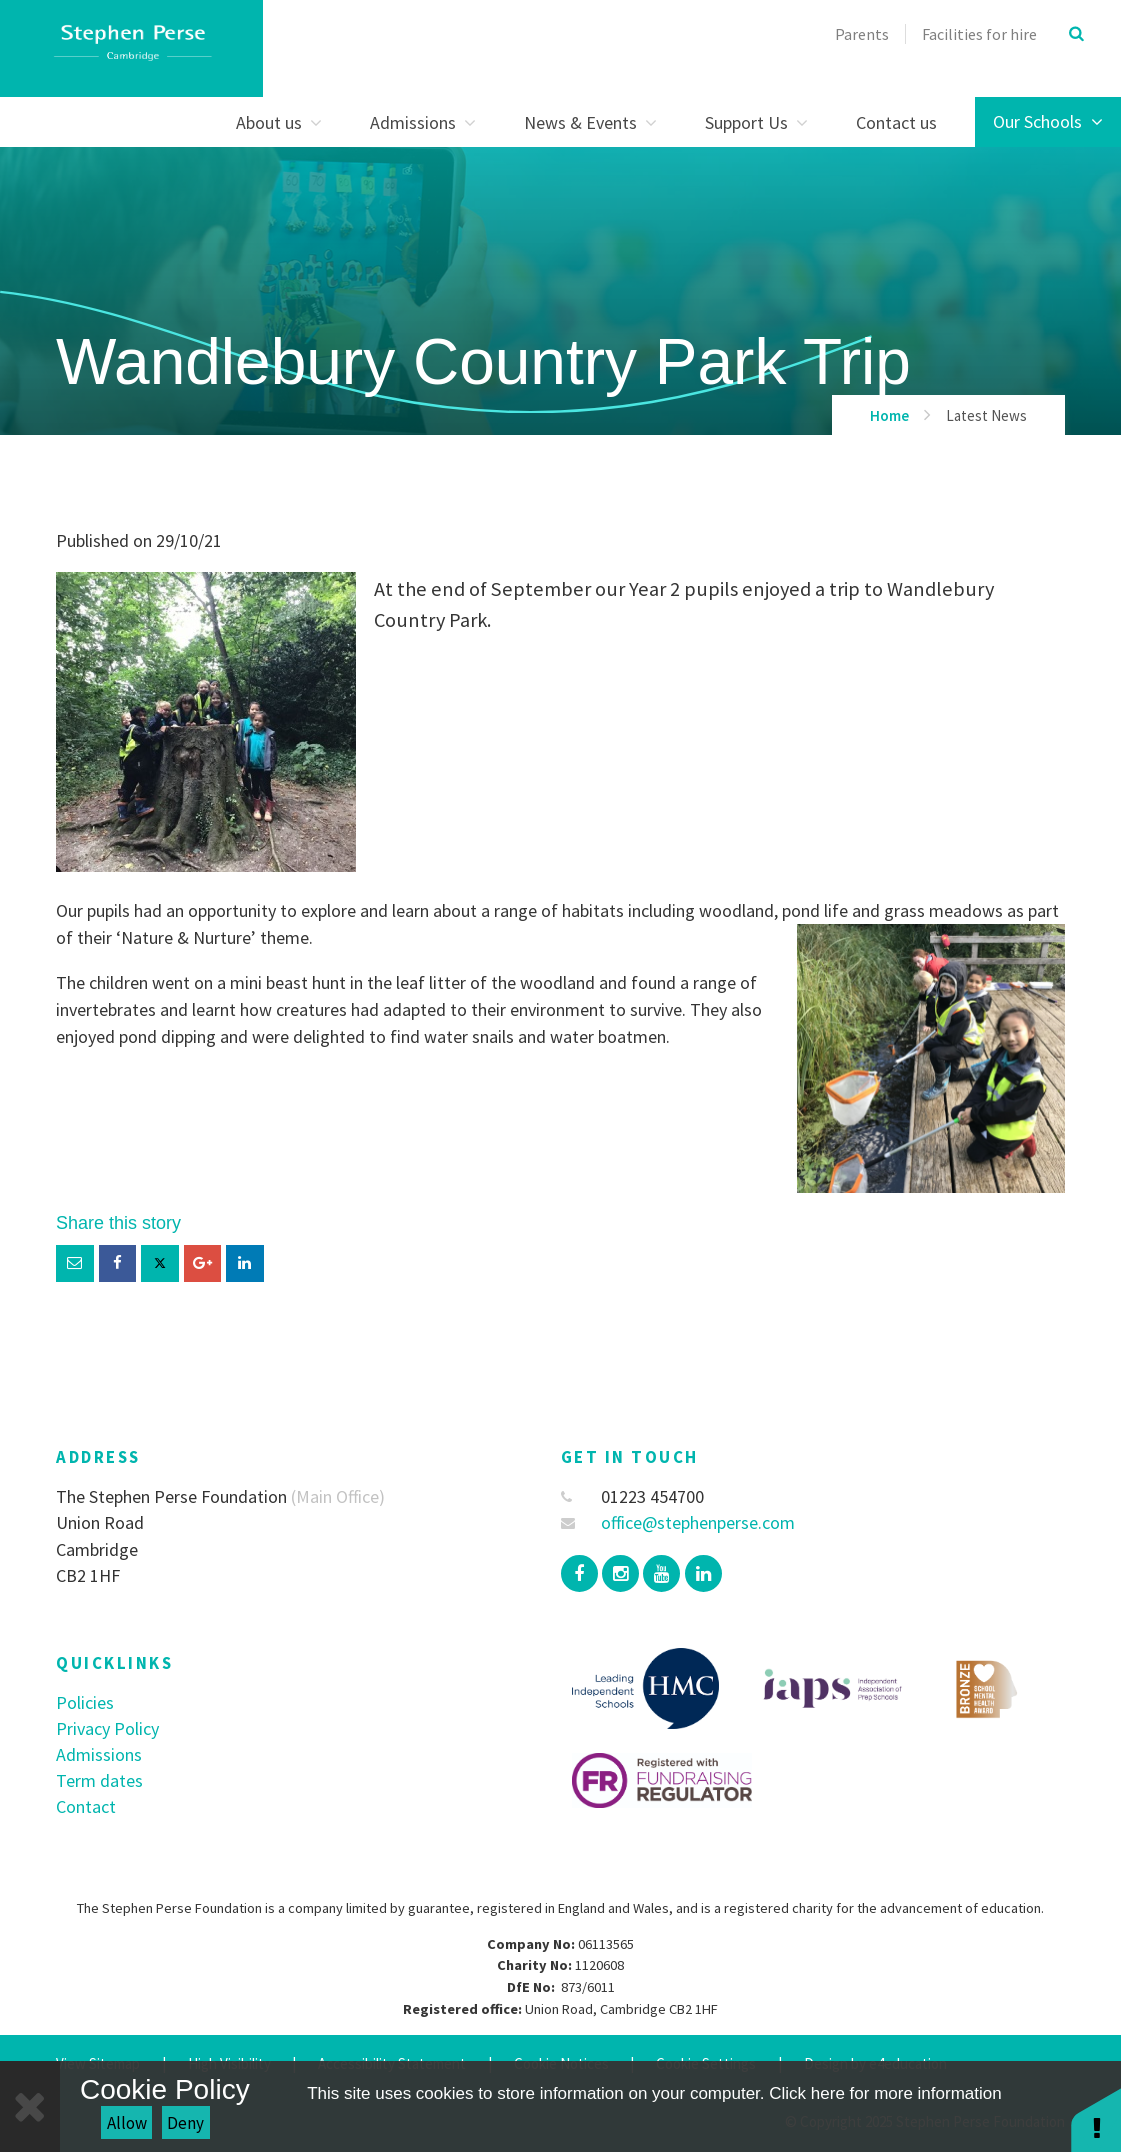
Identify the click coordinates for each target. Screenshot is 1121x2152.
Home (889, 415)
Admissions (99, 1754)
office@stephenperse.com (678, 1522)
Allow (127, 2123)
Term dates (99, 1780)
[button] (1096, 2119)
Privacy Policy (107, 1728)
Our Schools (1048, 121)
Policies (85, 1702)
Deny (185, 2123)
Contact (86, 1806)
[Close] (30, 2106)
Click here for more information (885, 2093)
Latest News (986, 415)
